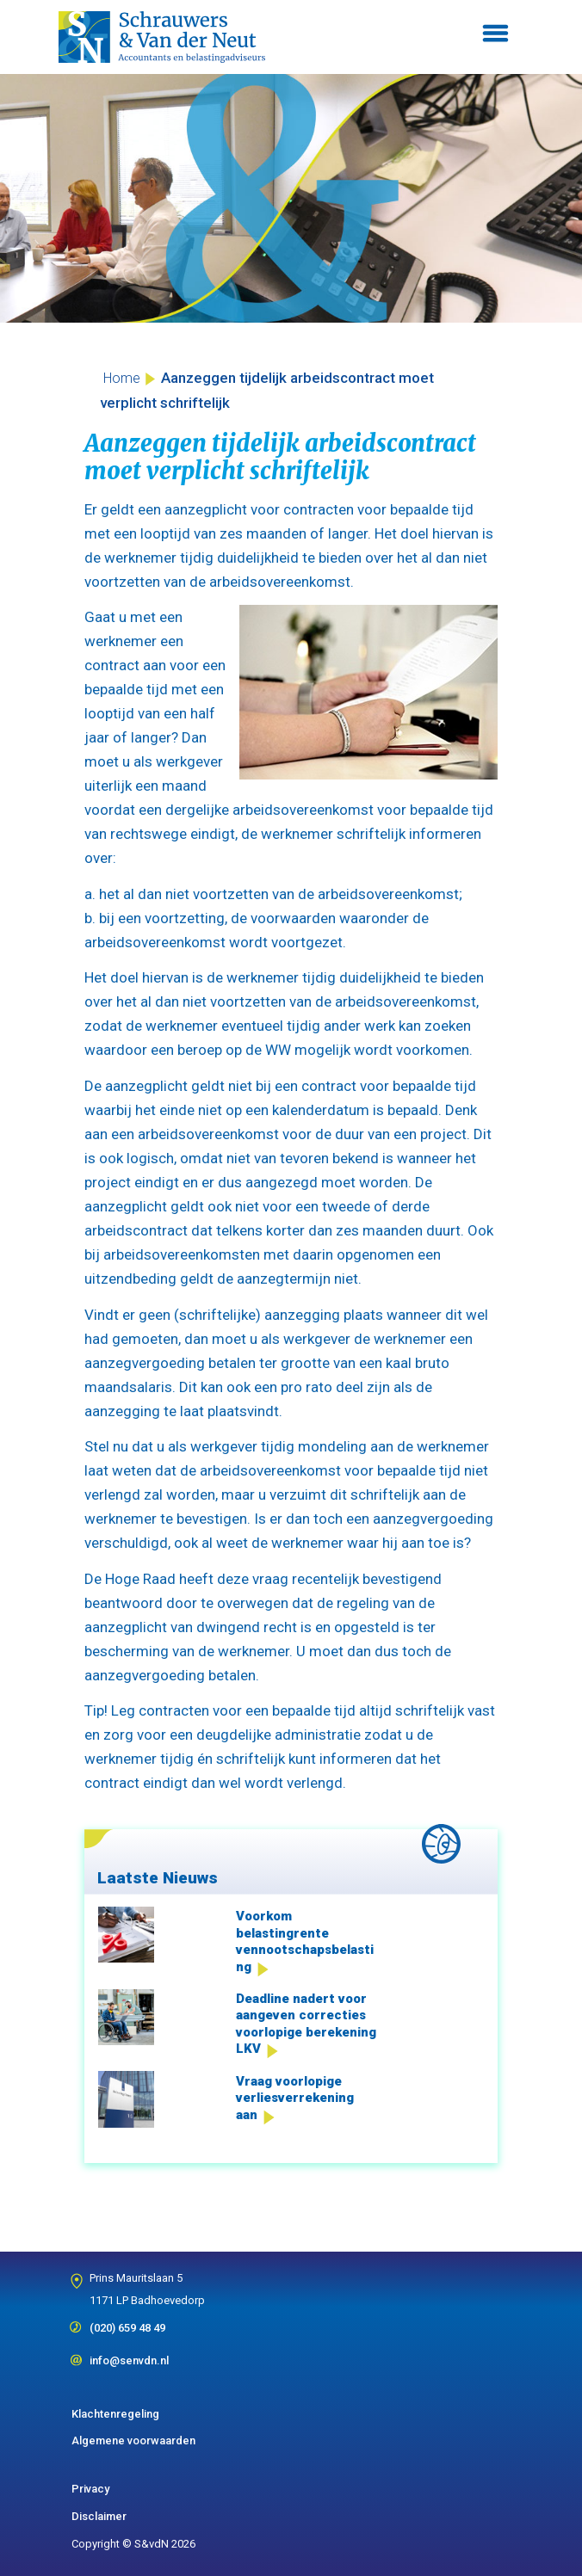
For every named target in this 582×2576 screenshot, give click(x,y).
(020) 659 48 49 (127, 2322)
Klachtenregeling (115, 2413)
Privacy (90, 2488)
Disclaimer (99, 2516)
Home (121, 378)
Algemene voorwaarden (133, 2440)
